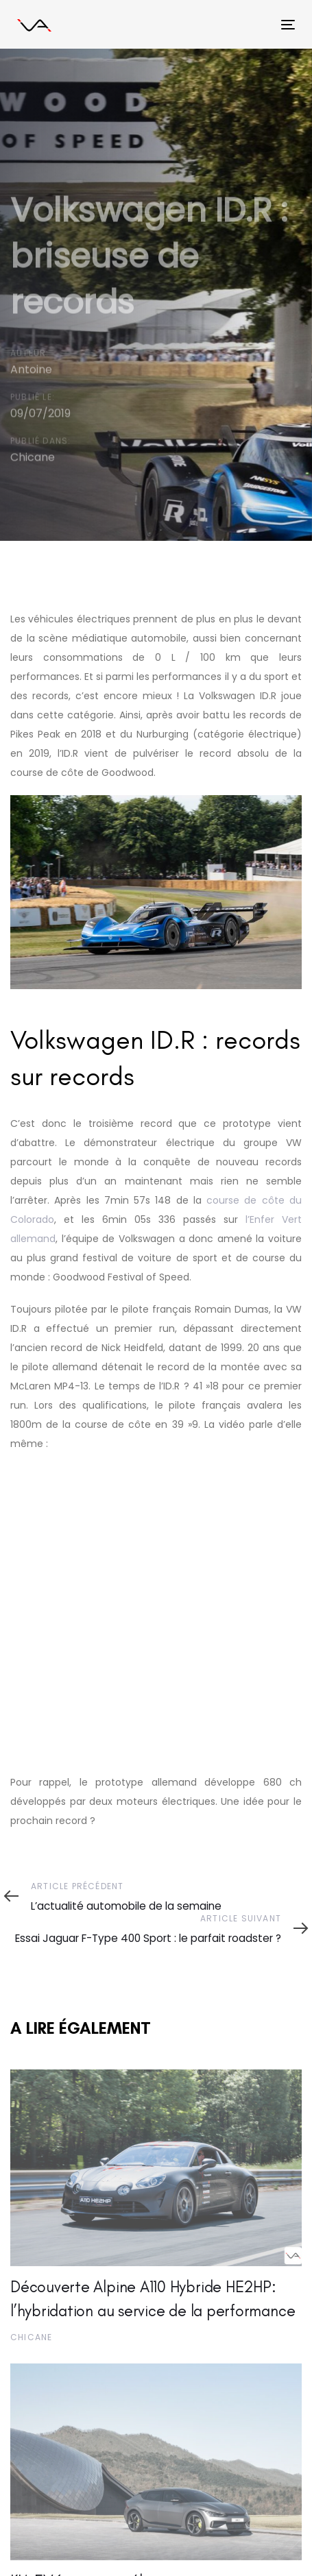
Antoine (31, 370)
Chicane (32, 457)
